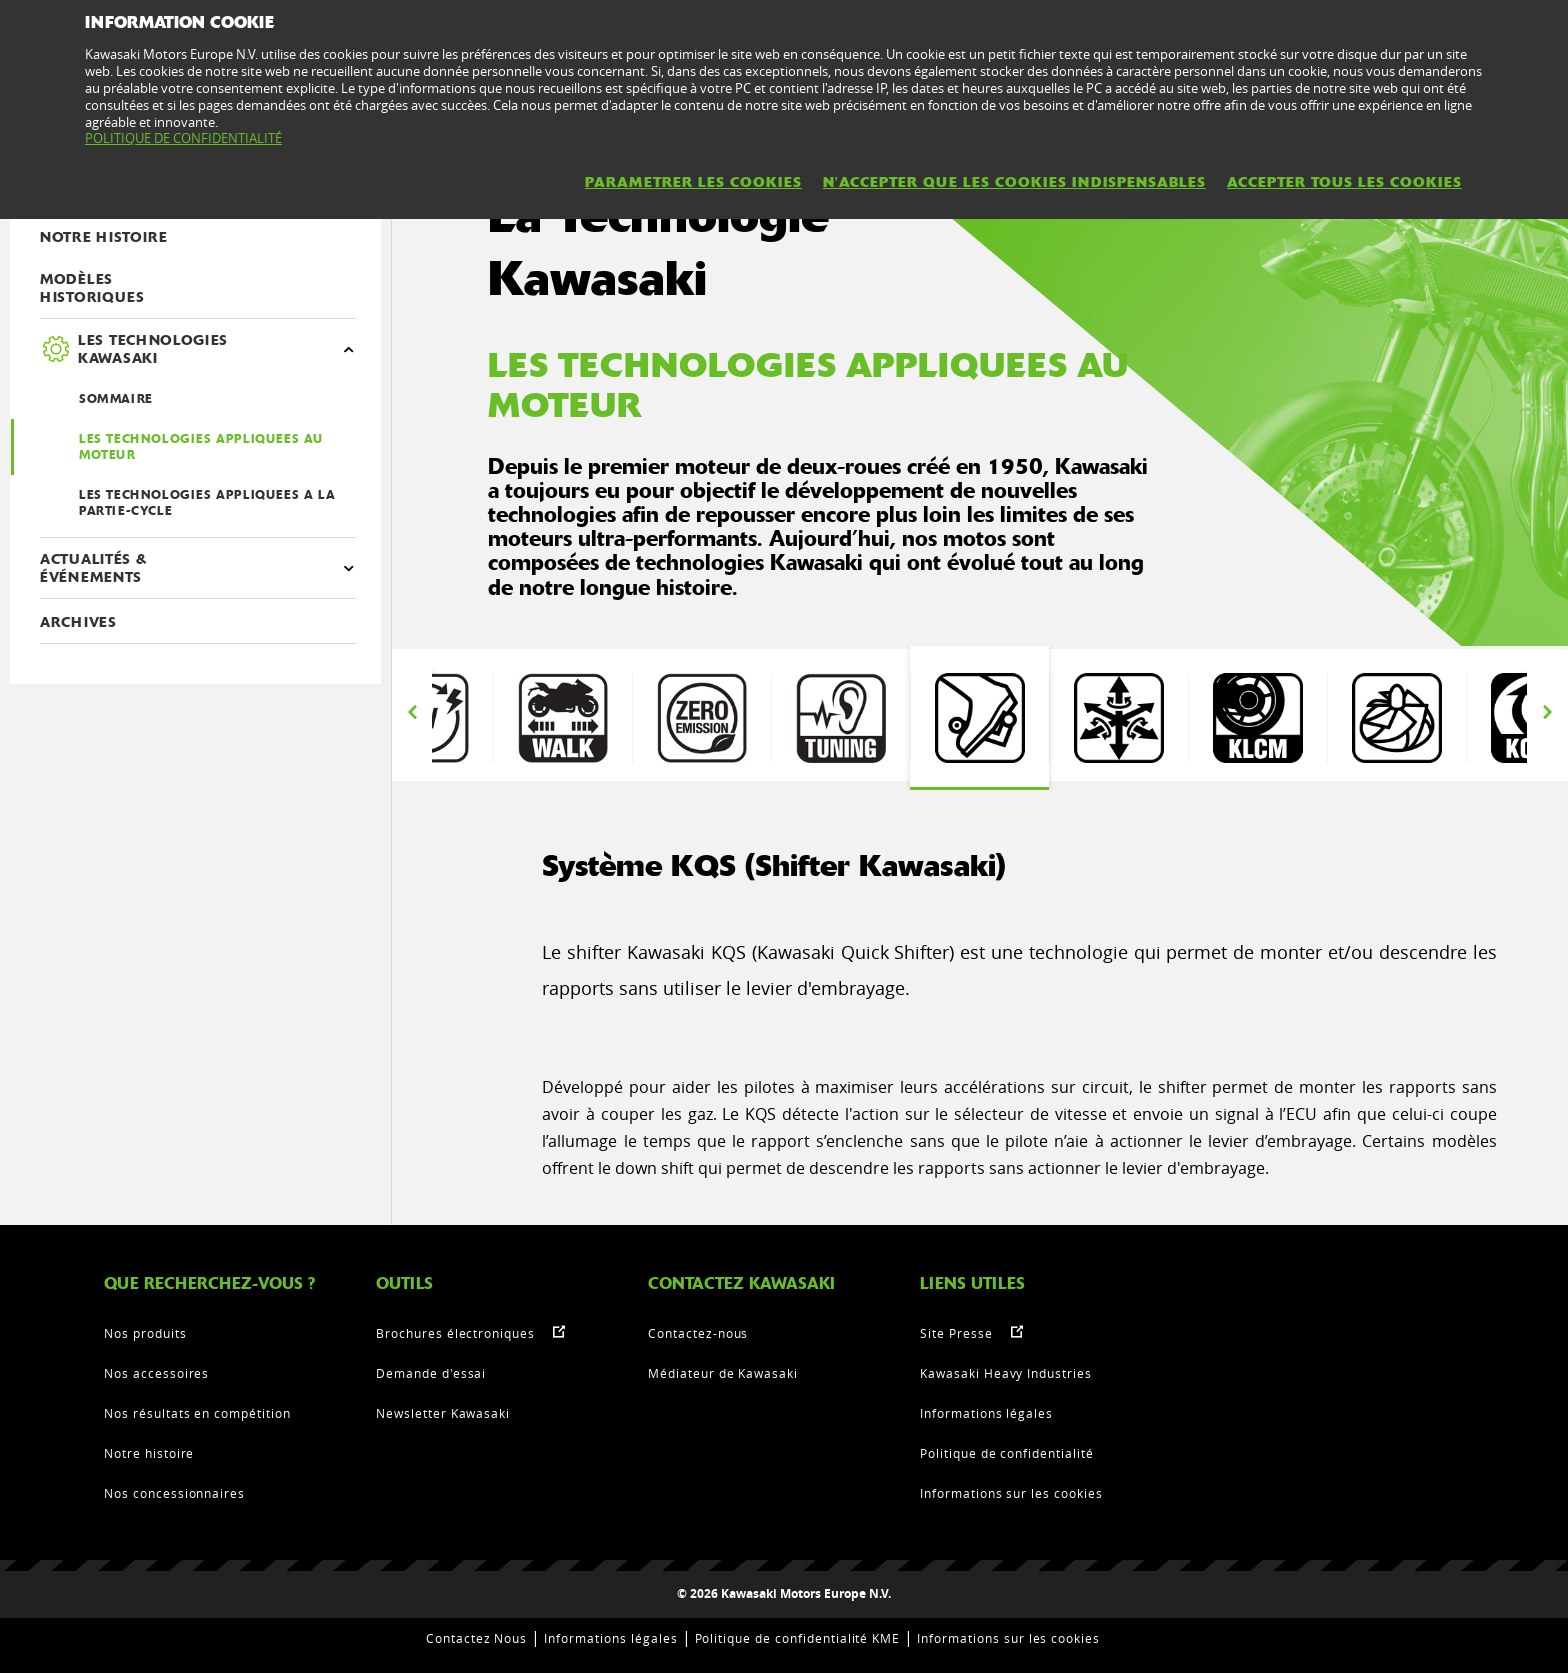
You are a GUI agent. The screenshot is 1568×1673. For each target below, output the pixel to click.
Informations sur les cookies (1011, 1493)
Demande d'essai (431, 1373)
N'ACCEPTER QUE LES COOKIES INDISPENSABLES (1014, 182)
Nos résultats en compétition (197, 1413)
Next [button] (1547, 713)
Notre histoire (149, 1453)
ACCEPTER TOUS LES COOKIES (1344, 182)
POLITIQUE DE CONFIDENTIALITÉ (183, 138)
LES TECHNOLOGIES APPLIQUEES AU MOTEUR (201, 447)
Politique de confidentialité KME (798, 1638)
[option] (979, 718)
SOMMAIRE (116, 399)
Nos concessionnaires (174, 1493)
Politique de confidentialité (1007, 1453)
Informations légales (986, 1413)
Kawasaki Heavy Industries (1006, 1373)
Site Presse (956, 1333)
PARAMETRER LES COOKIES (693, 182)
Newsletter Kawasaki (443, 1413)
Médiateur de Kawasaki (723, 1373)
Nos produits (145, 1333)
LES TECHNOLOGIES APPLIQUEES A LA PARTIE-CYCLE (207, 503)
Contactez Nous (476, 1638)
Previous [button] (412, 713)
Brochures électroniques (455, 1333)
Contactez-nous (698, 1333)
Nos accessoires (156, 1373)
